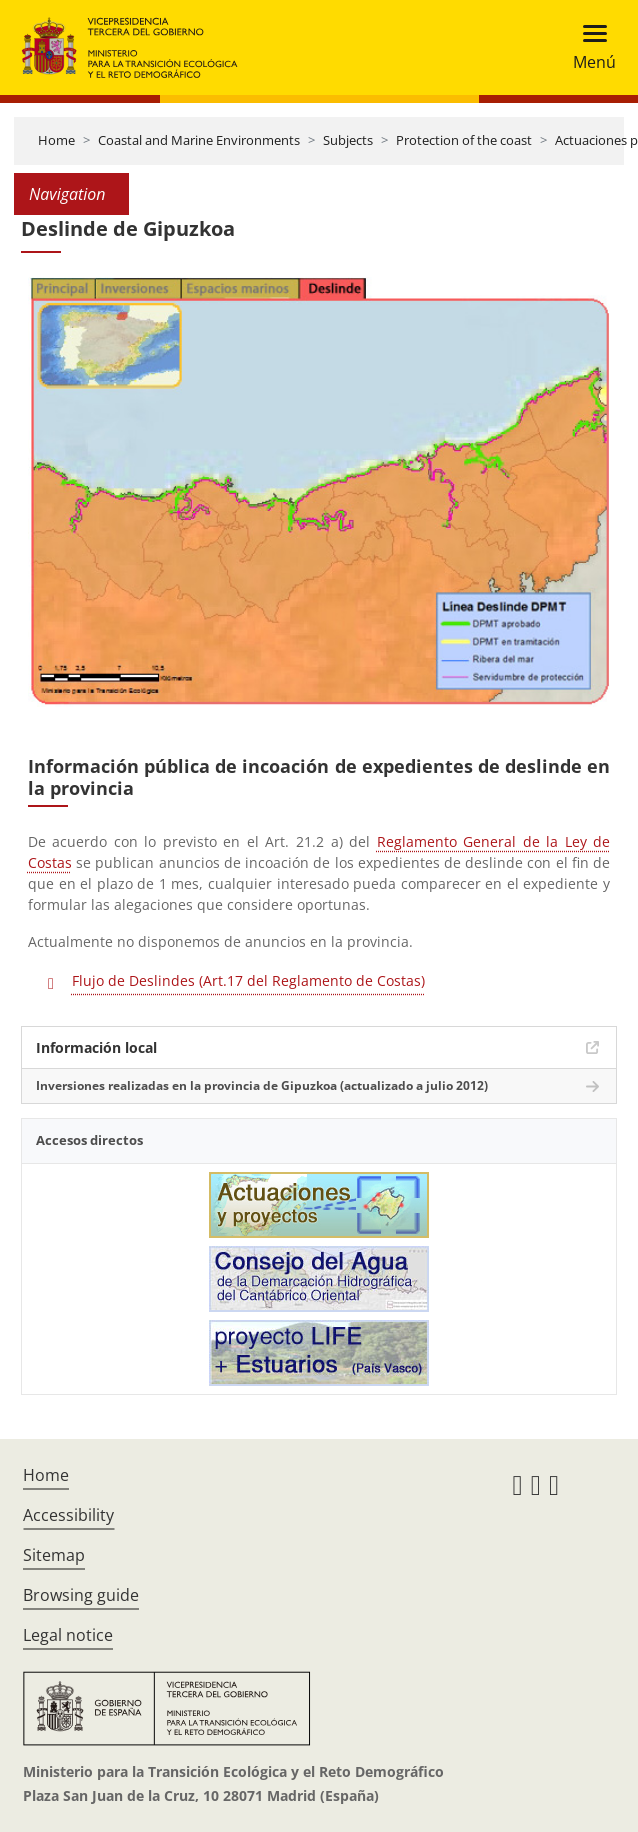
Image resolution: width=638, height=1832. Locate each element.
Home (56, 140)
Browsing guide (81, 1595)
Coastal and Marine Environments (199, 140)
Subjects (348, 140)
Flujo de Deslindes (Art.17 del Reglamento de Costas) (248, 980)
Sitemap (54, 1555)
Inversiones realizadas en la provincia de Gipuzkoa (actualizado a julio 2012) (262, 1085)
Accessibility (68, 1515)
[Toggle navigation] (588, 47)
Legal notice (68, 1635)
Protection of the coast (464, 140)
